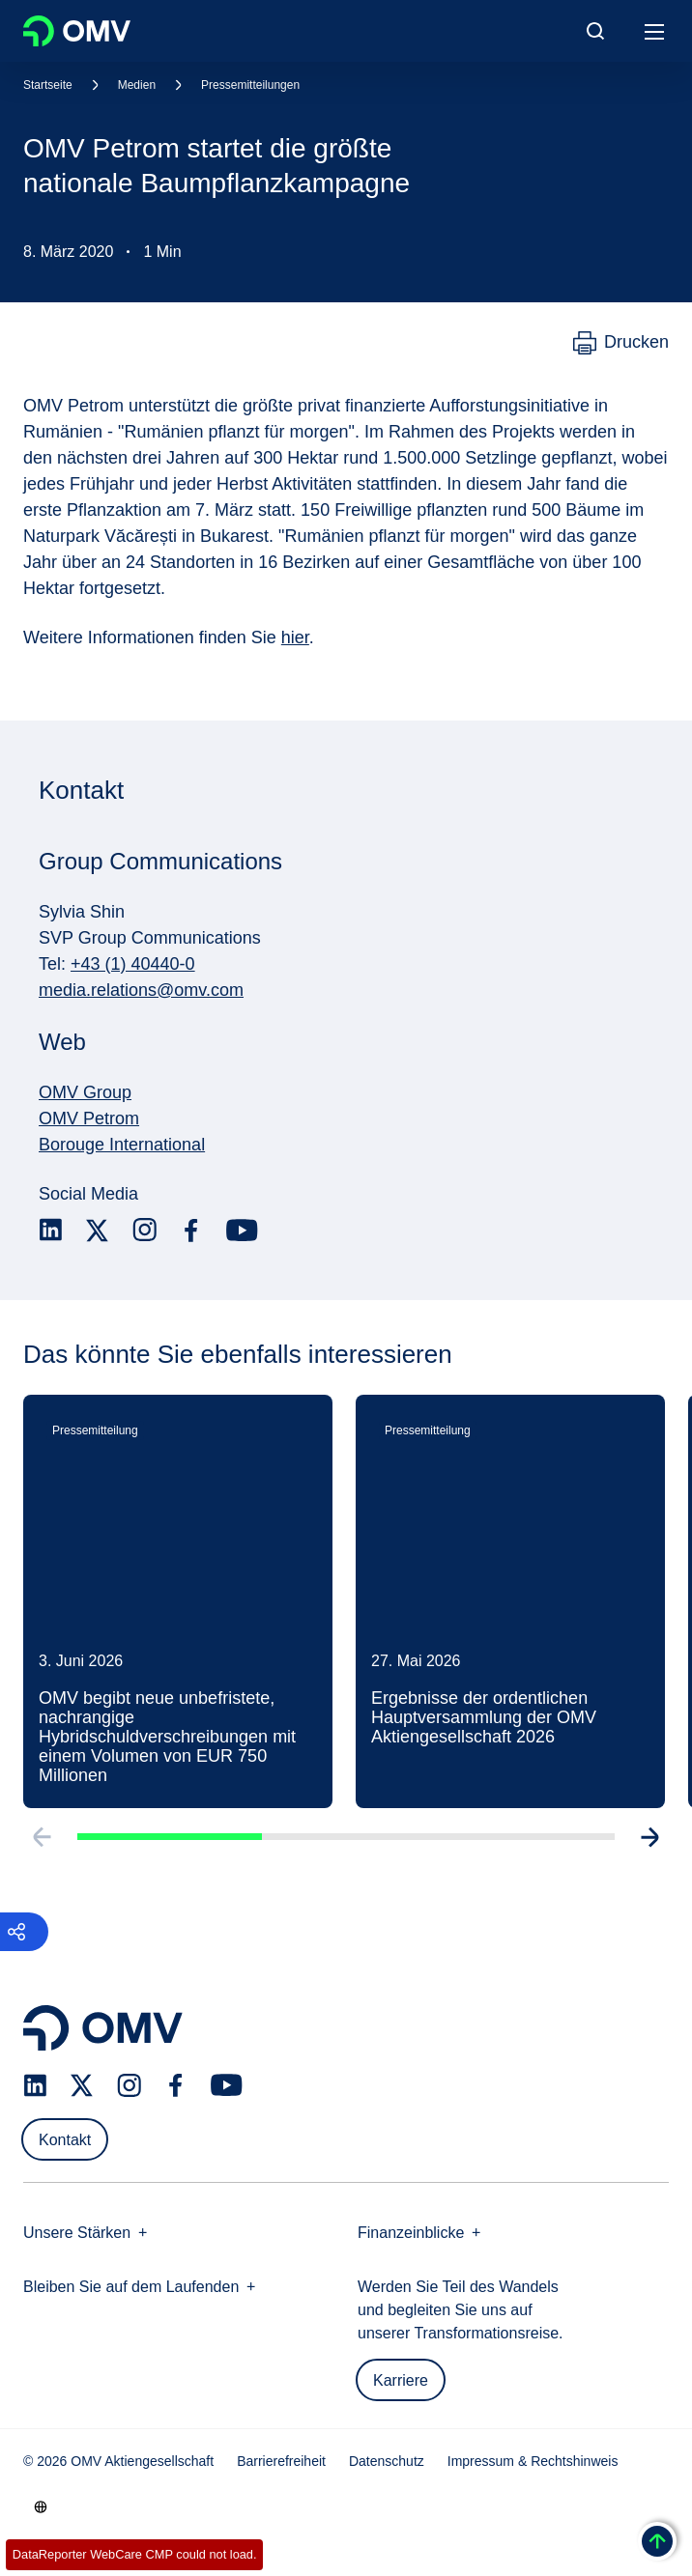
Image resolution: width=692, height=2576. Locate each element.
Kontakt (65, 2140)
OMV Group (85, 1092)
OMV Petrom (89, 1118)
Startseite (47, 85)
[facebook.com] (191, 1230)
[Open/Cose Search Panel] (595, 31)
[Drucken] (621, 342)
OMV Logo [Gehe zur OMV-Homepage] (76, 30)
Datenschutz (386, 2461)
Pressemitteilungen (250, 85)
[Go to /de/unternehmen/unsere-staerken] (40, 2506)
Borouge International (122, 1144)
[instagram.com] (144, 1230)
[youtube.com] (242, 1230)
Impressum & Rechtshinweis (533, 2461)
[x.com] (97, 1230)
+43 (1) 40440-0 (133, 964)
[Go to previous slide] (40, 1842)
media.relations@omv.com (141, 990)
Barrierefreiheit (281, 2461)
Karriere (400, 2380)
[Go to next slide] (651, 1842)
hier (295, 637)
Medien (137, 85)
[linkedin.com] (51, 1230)
